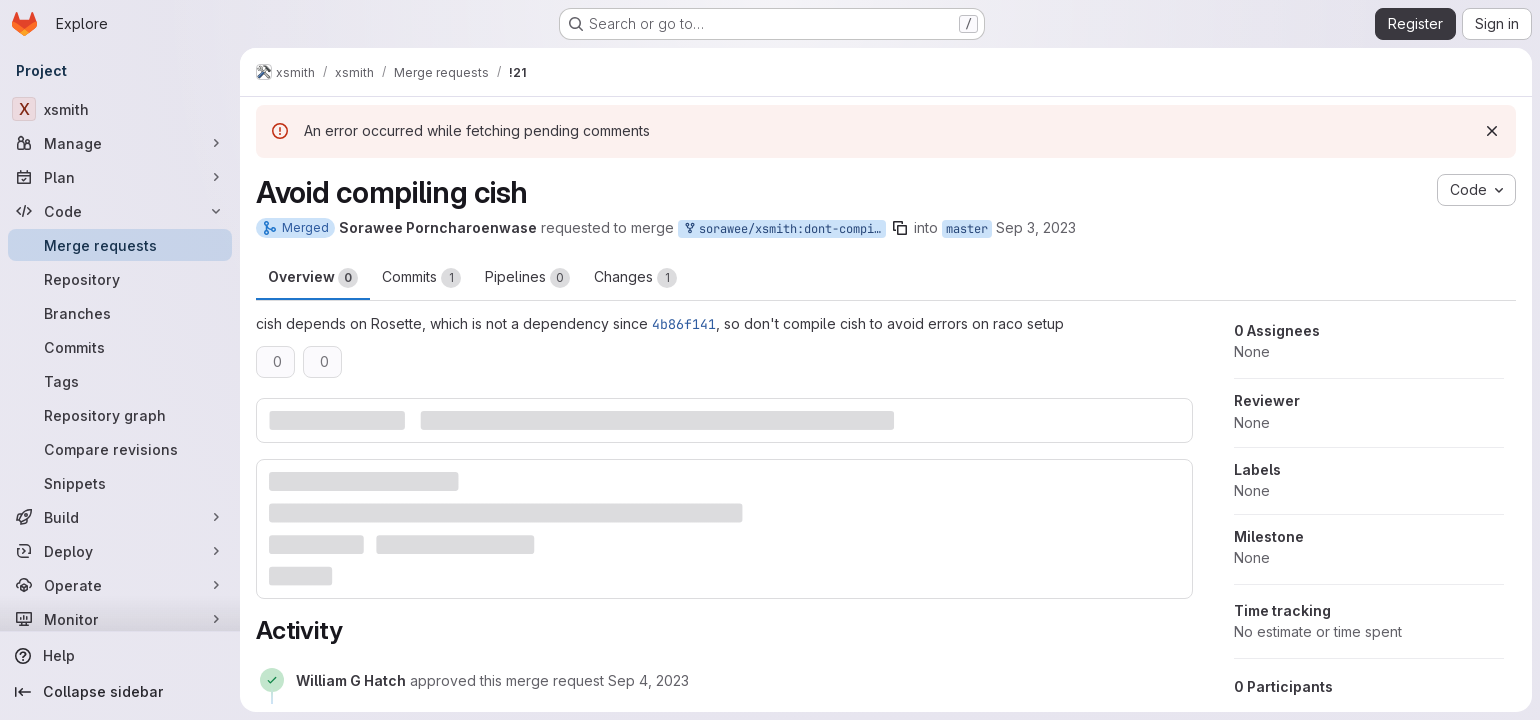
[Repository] (120, 279)
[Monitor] (120, 619)
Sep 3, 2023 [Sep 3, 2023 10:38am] (1036, 227)
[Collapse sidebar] (120, 692)
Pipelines (527, 278)
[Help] (120, 656)
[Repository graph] (120, 415)
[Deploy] (120, 551)
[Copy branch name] (900, 228)
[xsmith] (120, 109)
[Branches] (120, 313)
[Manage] (120, 143)
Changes (635, 278)
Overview (313, 278)
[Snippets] (120, 483)
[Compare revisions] (120, 449)
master (967, 229)
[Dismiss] (1492, 131)
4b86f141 (684, 324)
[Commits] (120, 347)
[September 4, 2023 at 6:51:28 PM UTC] (648, 680)
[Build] (120, 517)
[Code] (120, 211)
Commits (421, 278)
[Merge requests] (120, 245)
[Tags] (120, 381)
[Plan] (120, 177)
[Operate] (120, 585)
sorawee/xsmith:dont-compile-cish (784, 229)
